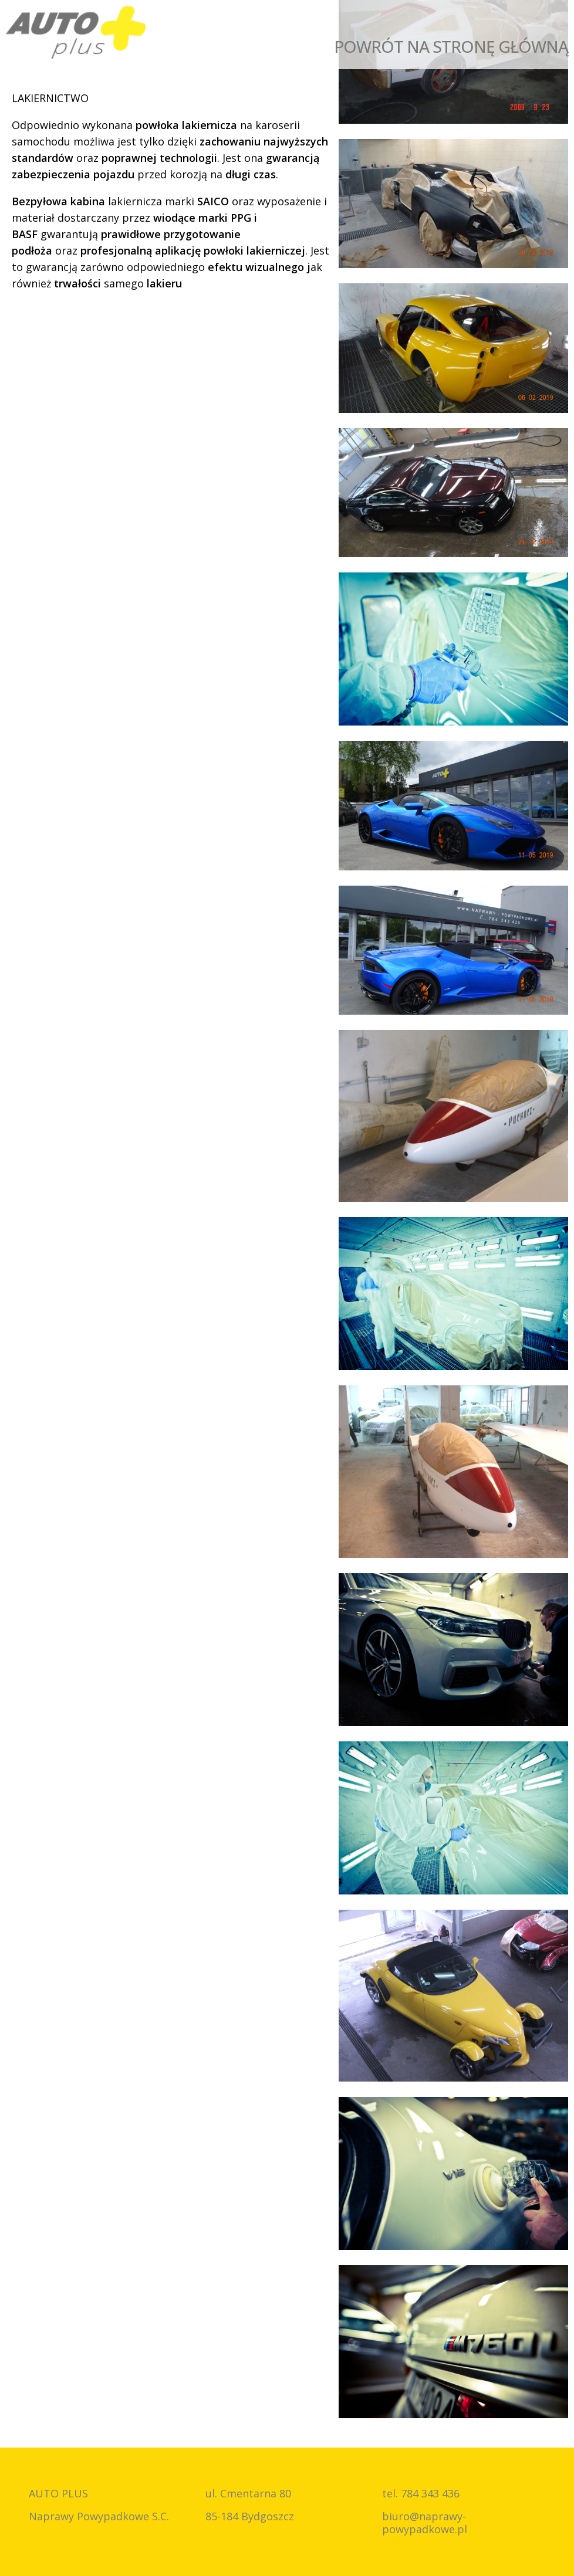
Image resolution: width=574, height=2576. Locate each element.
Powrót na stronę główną (451, 46)
